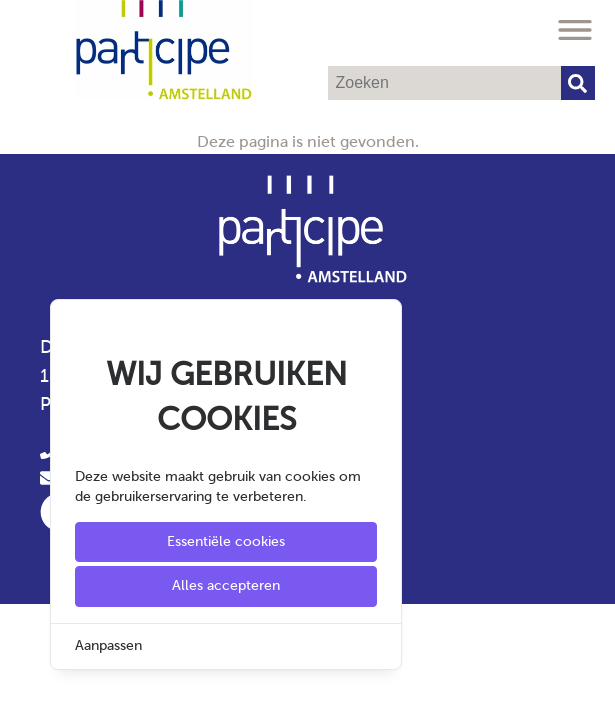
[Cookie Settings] (23, 690)
